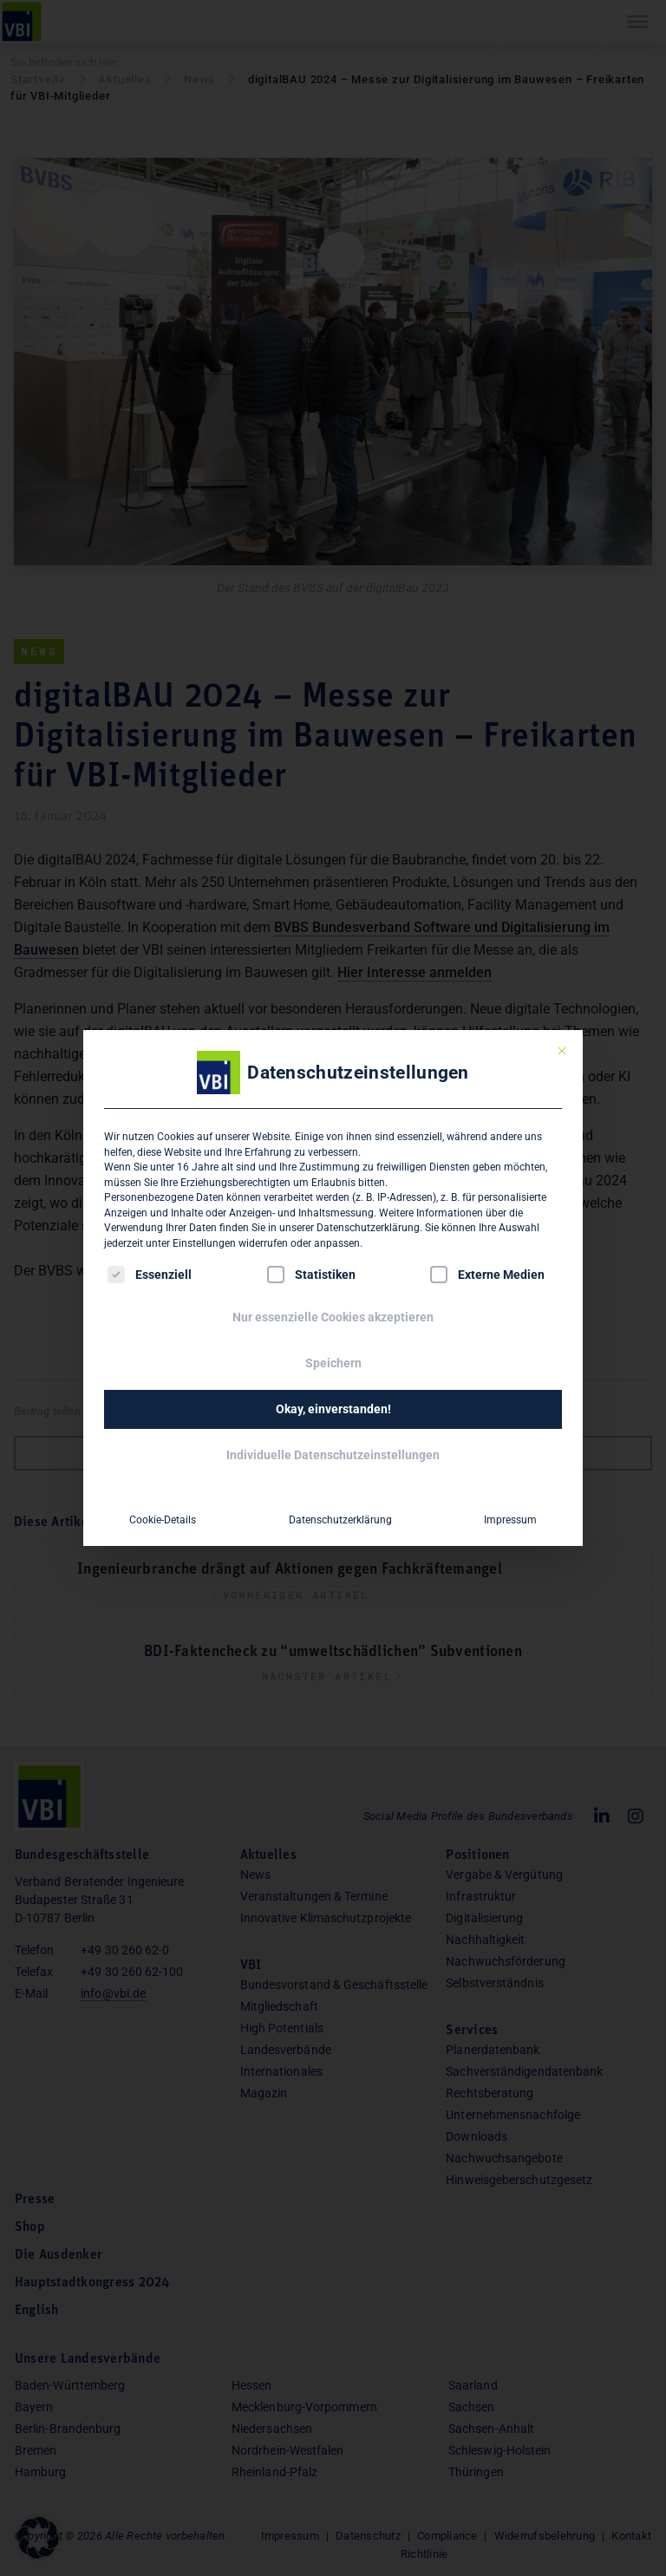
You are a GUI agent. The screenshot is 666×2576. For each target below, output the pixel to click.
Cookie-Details (162, 1520)
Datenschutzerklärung (368, 1228)
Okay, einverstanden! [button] (333, 1409)
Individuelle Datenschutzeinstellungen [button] (333, 1455)
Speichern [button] (333, 1363)
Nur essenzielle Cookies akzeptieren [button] (333, 1317)
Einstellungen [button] (204, 1243)
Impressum (510, 1520)
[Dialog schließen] (562, 1051)
